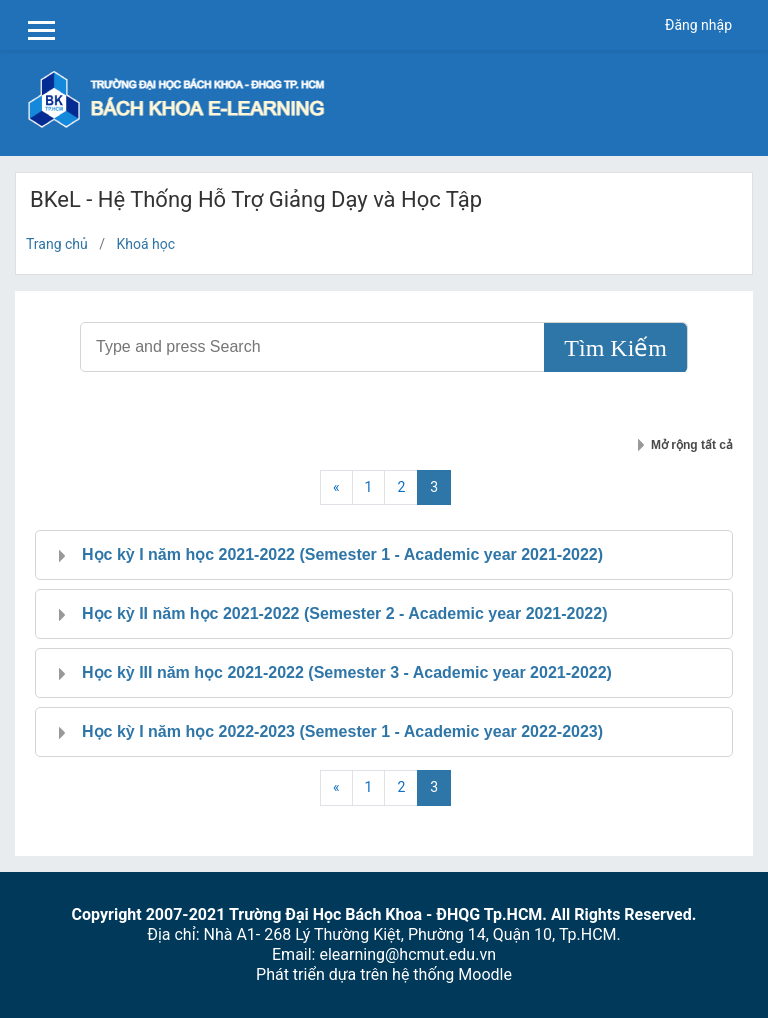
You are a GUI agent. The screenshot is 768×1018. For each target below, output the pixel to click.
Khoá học (146, 244)
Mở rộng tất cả (692, 445)
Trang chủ (57, 244)
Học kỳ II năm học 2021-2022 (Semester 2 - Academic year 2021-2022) (345, 613)
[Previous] (336, 488)
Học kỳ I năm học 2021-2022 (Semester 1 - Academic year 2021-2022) (342, 554)
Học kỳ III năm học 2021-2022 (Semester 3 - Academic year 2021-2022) (347, 672)
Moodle (485, 974)
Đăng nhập (698, 25)
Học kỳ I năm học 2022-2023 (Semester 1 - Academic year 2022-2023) (342, 731)
